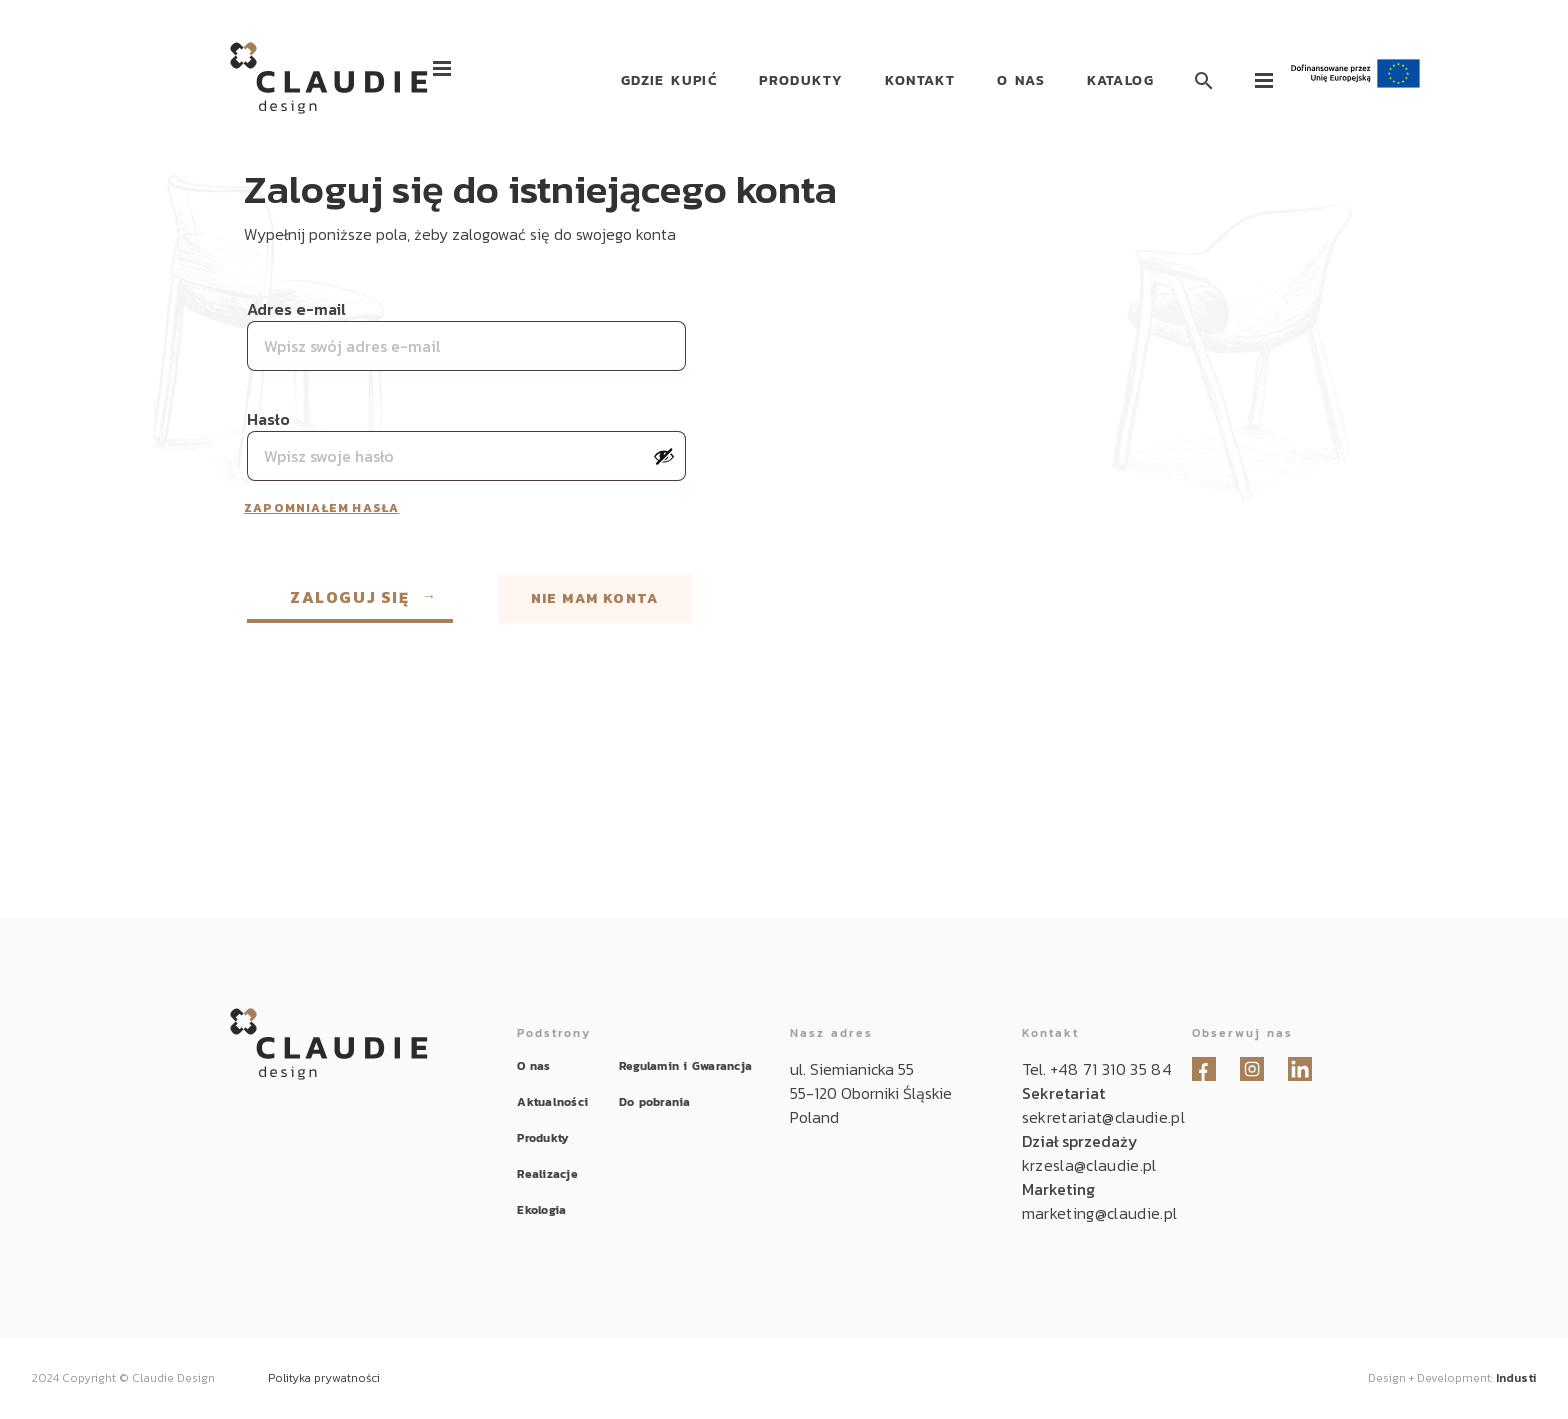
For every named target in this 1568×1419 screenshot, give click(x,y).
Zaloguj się (350, 597)
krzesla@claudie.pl (1089, 1165)
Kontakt (920, 80)
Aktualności (552, 1102)
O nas (1021, 80)
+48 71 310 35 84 (1111, 1069)
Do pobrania (655, 1102)
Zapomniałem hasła (321, 508)
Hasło (270, 419)
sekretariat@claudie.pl (1103, 1117)
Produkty (801, 80)
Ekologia (541, 1210)
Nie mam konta (595, 598)
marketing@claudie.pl (1099, 1213)
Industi (1516, 1378)
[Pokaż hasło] (664, 456)
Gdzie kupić (669, 80)
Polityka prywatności (324, 1378)
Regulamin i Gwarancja (685, 1066)
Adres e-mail (298, 309)
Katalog (1120, 80)
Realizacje (547, 1174)
